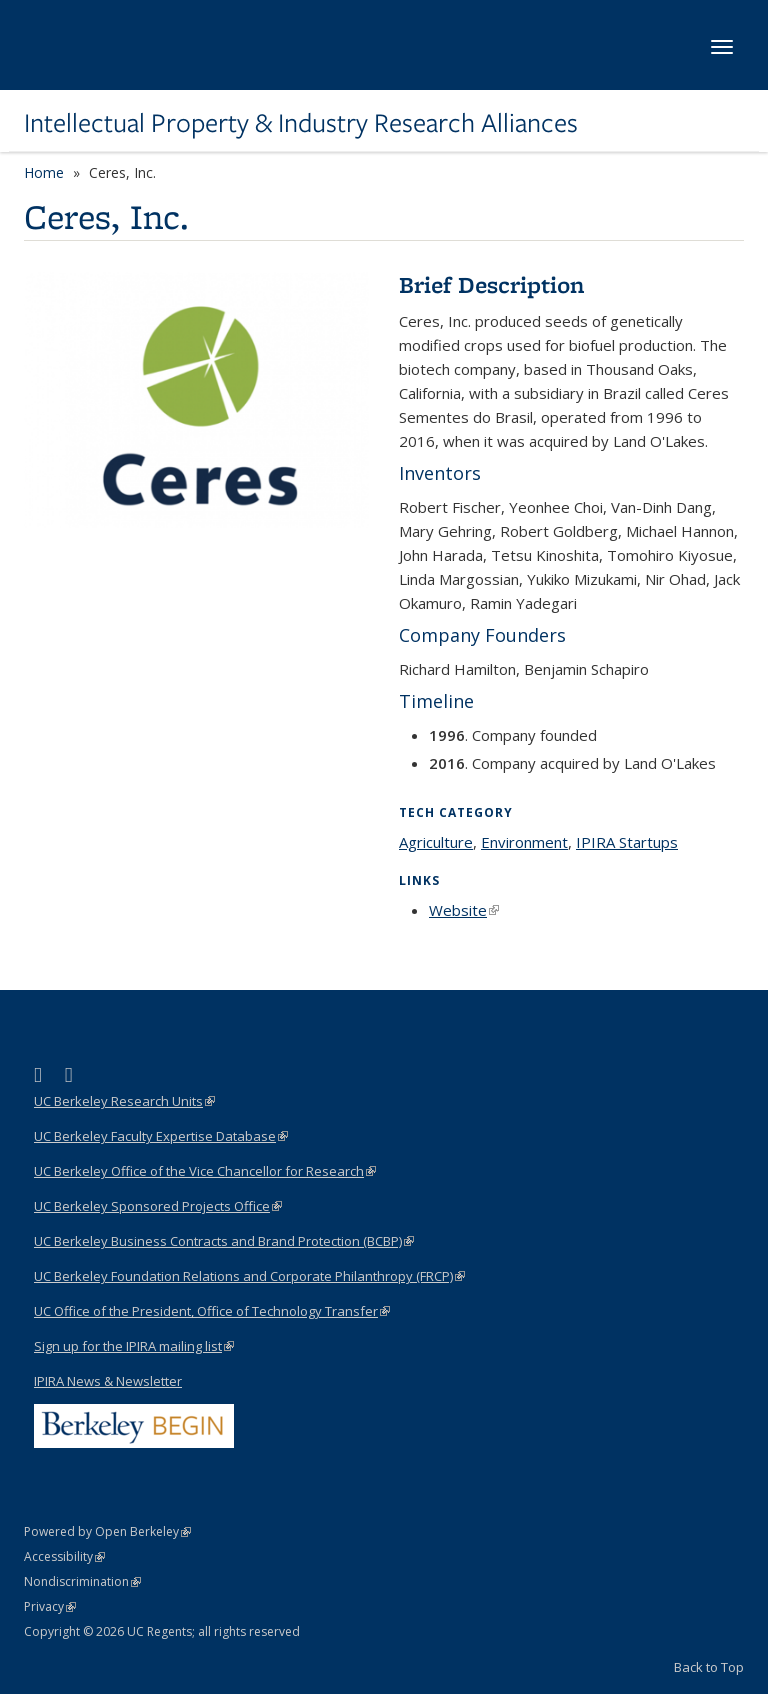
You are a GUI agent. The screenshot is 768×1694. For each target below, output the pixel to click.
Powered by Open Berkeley (107, 1531)
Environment (524, 842)
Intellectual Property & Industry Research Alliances (301, 123)
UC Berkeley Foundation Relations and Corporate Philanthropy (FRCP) (249, 1276)
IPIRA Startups (627, 842)
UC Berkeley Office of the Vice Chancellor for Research (205, 1171)
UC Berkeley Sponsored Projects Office (158, 1206)
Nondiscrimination (82, 1581)
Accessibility (64, 1556)
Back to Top (709, 1667)
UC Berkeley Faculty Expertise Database (161, 1136)
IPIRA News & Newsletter (108, 1381)
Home (44, 172)
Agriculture (436, 842)
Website (464, 910)
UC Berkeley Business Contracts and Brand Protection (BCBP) (224, 1241)
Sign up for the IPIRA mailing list (134, 1346)
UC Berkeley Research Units (124, 1101)
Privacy (50, 1606)
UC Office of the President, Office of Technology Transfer (212, 1311)
